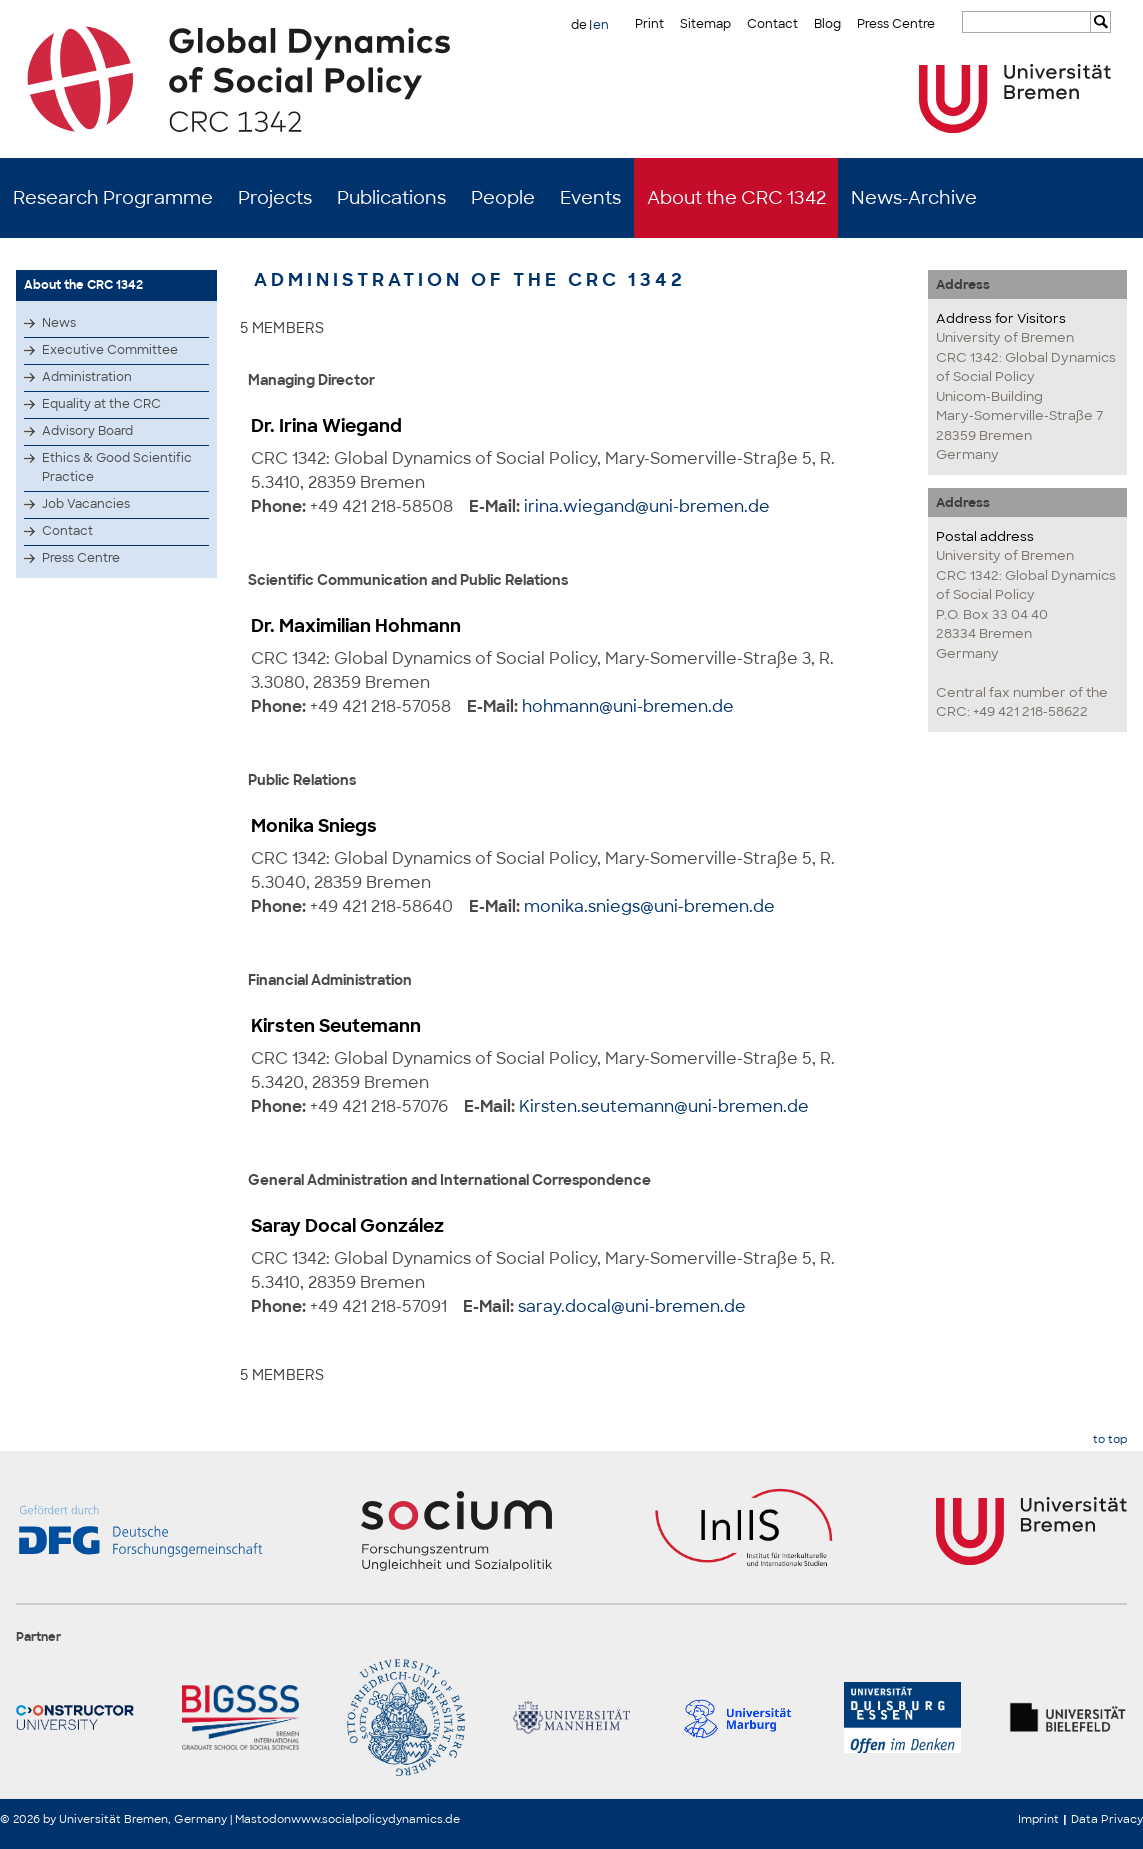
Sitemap (705, 24)
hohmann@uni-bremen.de (628, 706)
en (601, 25)
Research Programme (113, 198)
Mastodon (263, 1819)
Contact (772, 24)
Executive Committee (110, 350)
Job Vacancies (86, 504)
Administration (87, 377)
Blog (827, 24)
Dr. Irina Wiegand (326, 426)
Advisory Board (87, 431)
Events (590, 198)
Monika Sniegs (314, 826)
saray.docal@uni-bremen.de (632, 1306)
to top (1110, 1439)
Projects (275, 198)
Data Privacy (1107, 1819)
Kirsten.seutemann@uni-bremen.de (664, 1106)
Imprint (1038, 1819)
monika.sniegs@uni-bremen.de (649, 906)
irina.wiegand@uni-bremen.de (647, 506)
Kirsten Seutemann (336, 1026)
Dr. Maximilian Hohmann (356, 626)
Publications (391, 198)
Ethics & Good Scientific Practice (117, 467)
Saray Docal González (347, 1226)
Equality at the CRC (101, 404)
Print (649, 24)
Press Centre (896, 24)
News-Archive (914, 198)
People (503, 198)
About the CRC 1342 (736, 198)
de (579, 25)
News (59, 323)
